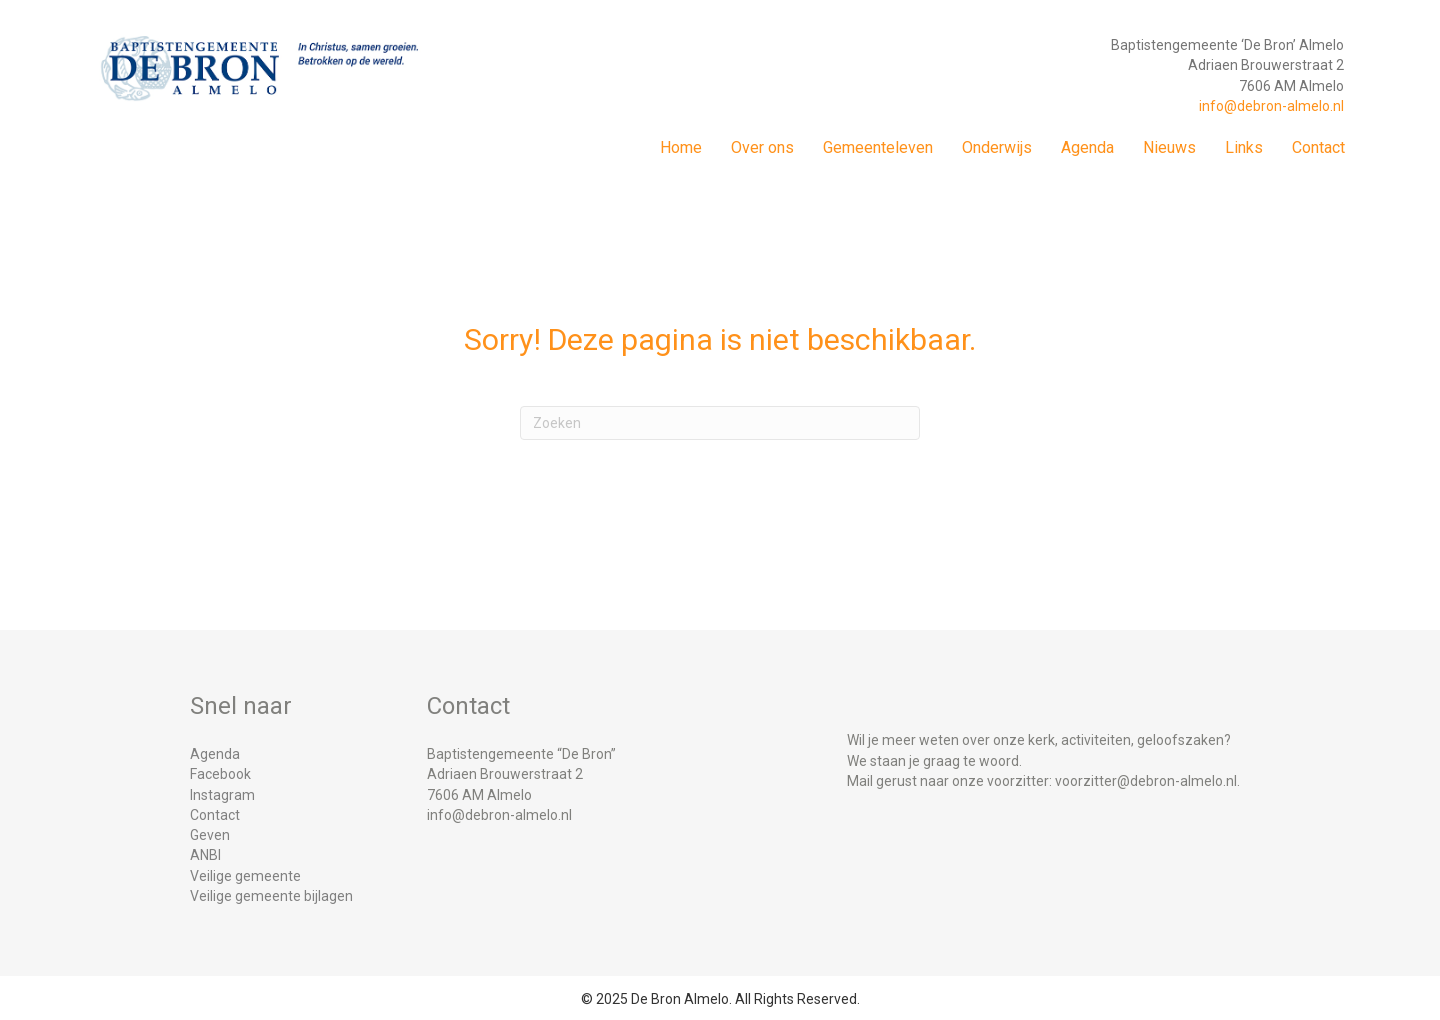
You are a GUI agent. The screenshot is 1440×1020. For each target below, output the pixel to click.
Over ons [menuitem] (762, 147)
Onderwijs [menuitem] (997, 147)
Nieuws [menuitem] (1169, 147)
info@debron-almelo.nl (1271, 106)
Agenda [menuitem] (1087, 147)
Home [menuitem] (681, 147)
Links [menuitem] (1244, 147)
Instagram (222, 795)
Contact (215, 815)
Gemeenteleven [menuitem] (878, 147)
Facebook (220, 774)
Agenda (215, 754)
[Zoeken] (720, 423)
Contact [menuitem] (1318, 147)
